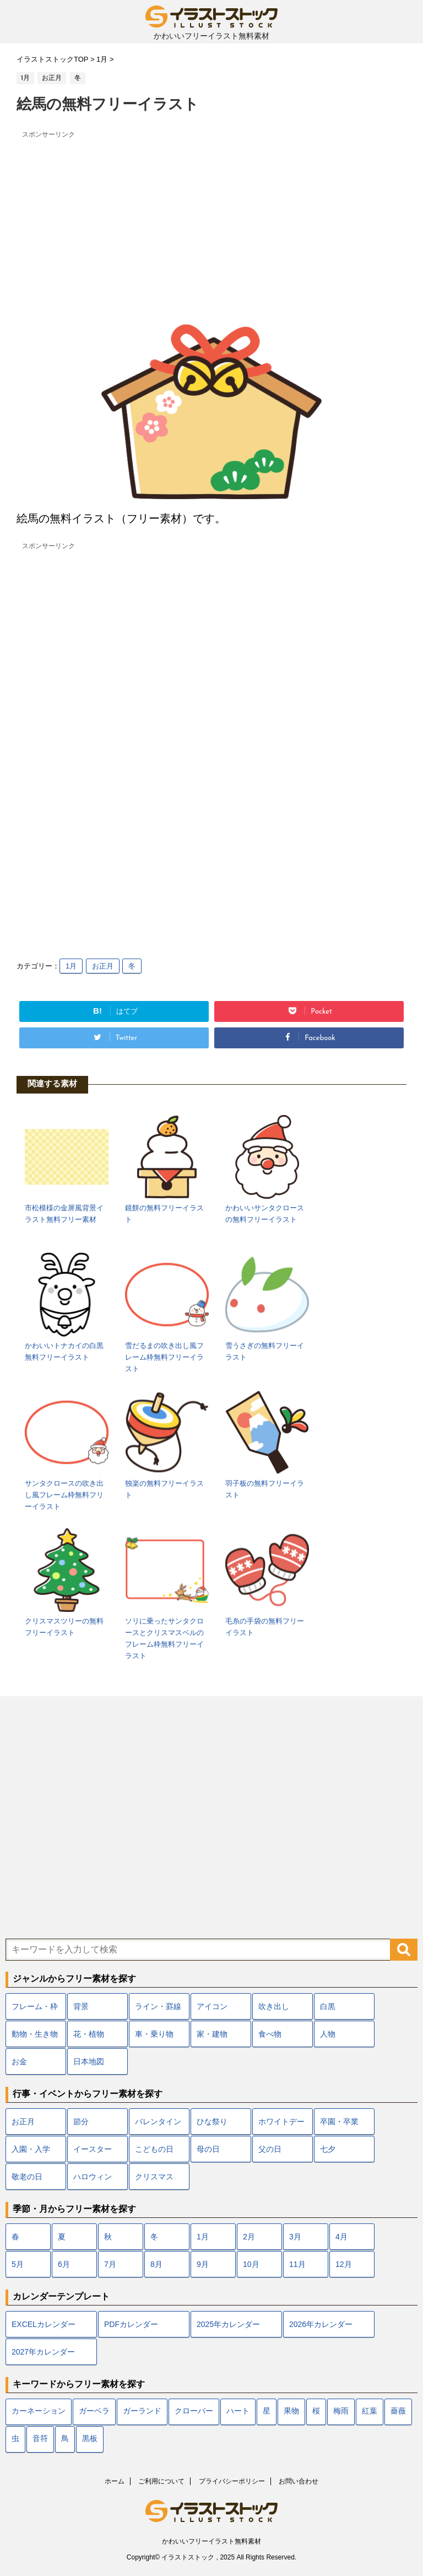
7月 (110, 2264)
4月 (341, 2236)
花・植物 (88, 2034)
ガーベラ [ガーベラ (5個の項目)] (94, 2411)
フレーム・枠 (35, 2006)
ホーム (114, 2481)
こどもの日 (154, 2149)
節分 (81, 2121)
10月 (251, 2264)
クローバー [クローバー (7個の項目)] (194, 2411)
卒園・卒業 (339, 2121)
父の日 (269, 2149)
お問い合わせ (298, 2481)
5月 (18, 2264)
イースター (92, 2149)
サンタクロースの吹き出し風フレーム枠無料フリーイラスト (64, 1495)
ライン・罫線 (158, 2006)
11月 (297, 2264)
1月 (71, 966)
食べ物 (269, 2034)
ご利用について (161, 2481)
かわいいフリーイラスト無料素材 (211, 2541)
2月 (249, 2236)
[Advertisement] (211, 220)
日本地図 (88, 2061)
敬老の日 (27, 2176)
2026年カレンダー (320, 2324)
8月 (156, 2264)
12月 (343, 2264)
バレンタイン (158, 2121)
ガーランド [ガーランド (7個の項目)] (142, 2411)
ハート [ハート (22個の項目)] (238, 2411)
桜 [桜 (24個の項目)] (316, 2411)
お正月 (102, 966)
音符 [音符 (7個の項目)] (40, 2439)
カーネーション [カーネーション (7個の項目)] (39, 2411)
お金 (19, 2061)
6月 (64, 2264)
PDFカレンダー (131, 2324)
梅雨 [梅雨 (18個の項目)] (341, 2411)
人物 (327, 2034)
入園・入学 (31, 2149)
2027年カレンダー (43, 2351)
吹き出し (273, 2006)
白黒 (327, 2006)
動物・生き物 (35, 2034)
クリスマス (154, 2176)
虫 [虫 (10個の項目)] (15, 2439)
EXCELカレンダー (43, 2324)
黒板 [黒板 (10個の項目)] (89, 2439)
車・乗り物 (154, 2034)
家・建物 (212, 2034)
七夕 (327, 2149)
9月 (203, 2264)
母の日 (208, 2149)
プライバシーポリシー (232, 2481)
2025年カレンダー (228, 2324)
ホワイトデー (281, 2121)
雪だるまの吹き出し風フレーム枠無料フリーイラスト (164, 1357)
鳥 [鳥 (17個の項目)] (65, 2439)
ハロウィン (92, 2176)
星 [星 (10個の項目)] (266, 2411)
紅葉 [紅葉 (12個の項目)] (369, 2411)
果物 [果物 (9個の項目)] (291, 2411)
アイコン (212, 2006)
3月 (295, 2236)
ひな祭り (212, 2121)
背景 (81, 2006)
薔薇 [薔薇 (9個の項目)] (398, 2411)
